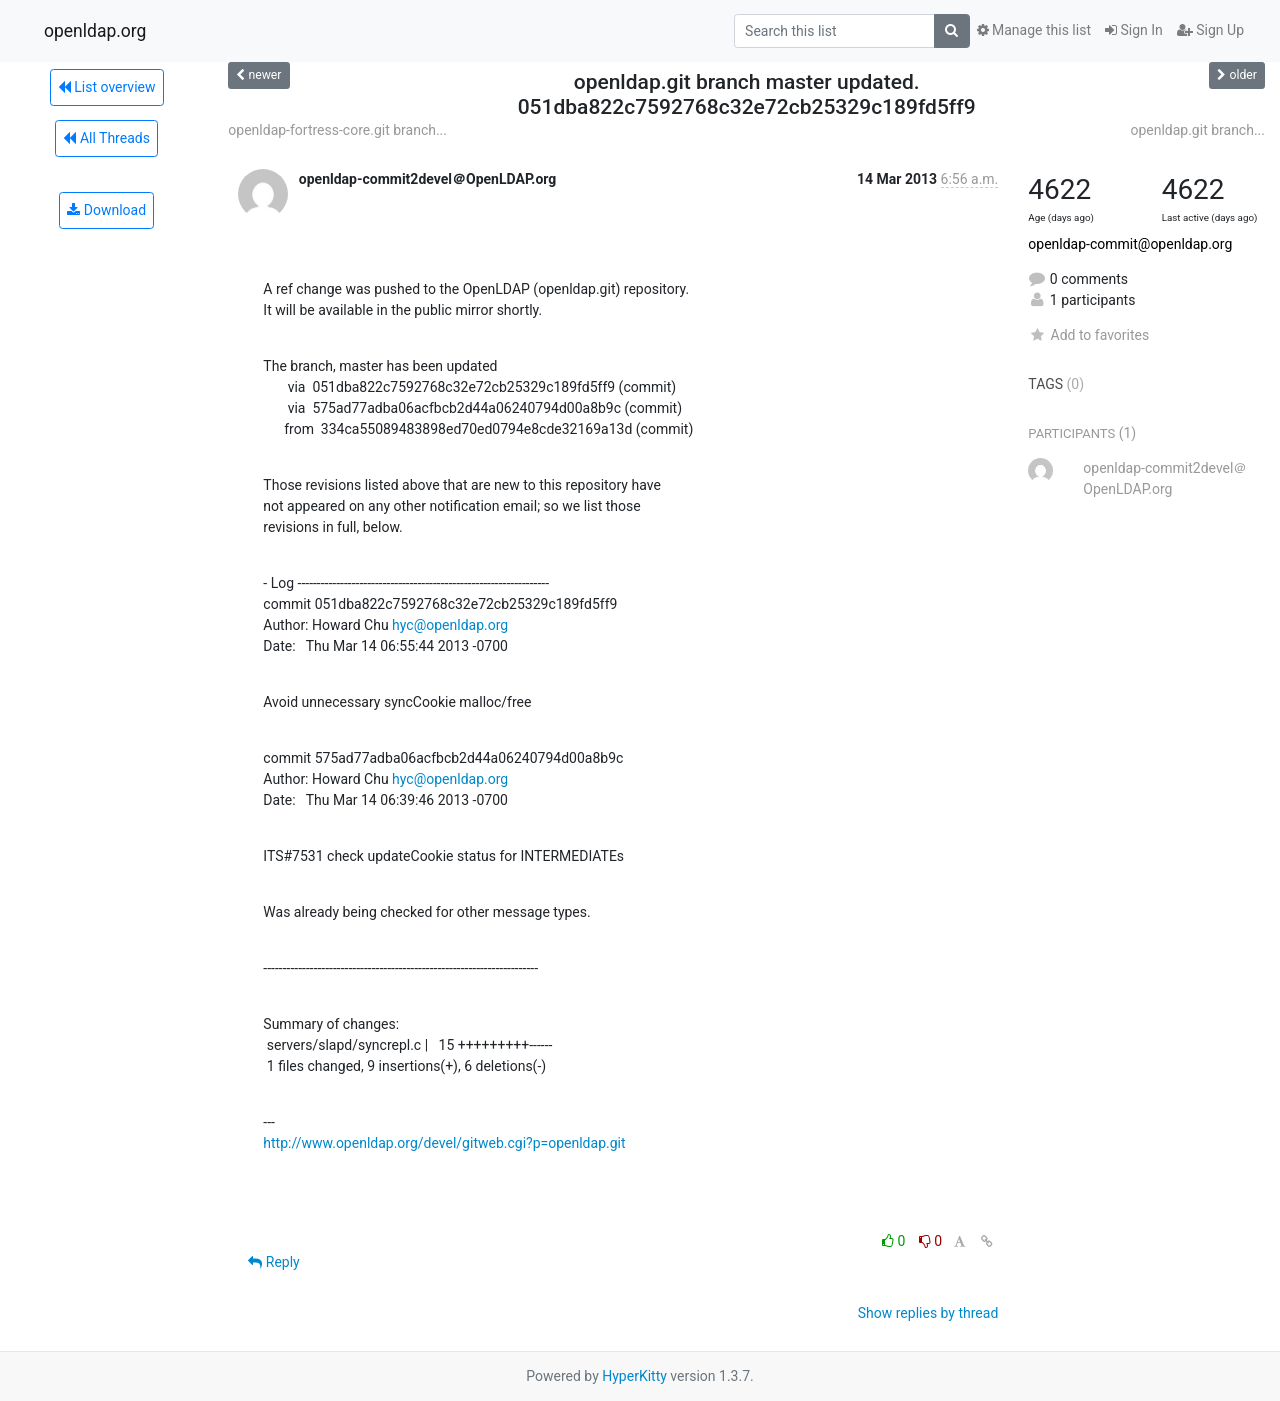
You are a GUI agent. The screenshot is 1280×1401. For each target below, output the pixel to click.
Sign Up (1210, 30)
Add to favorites (1088, 335)
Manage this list (1034, 30)
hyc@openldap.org (450, 625)
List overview (107, 87)
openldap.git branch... (1197, 130)
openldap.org (95, 31)
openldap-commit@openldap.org (1130, 244)
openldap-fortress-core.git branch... (337, 130)
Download (106, 210)
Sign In (1134, 30)
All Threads (106, 138)
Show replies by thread (928, 1313)
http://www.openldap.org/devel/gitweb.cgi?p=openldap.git (444, 1143)
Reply (273, 1262)
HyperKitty (634, 1376)
